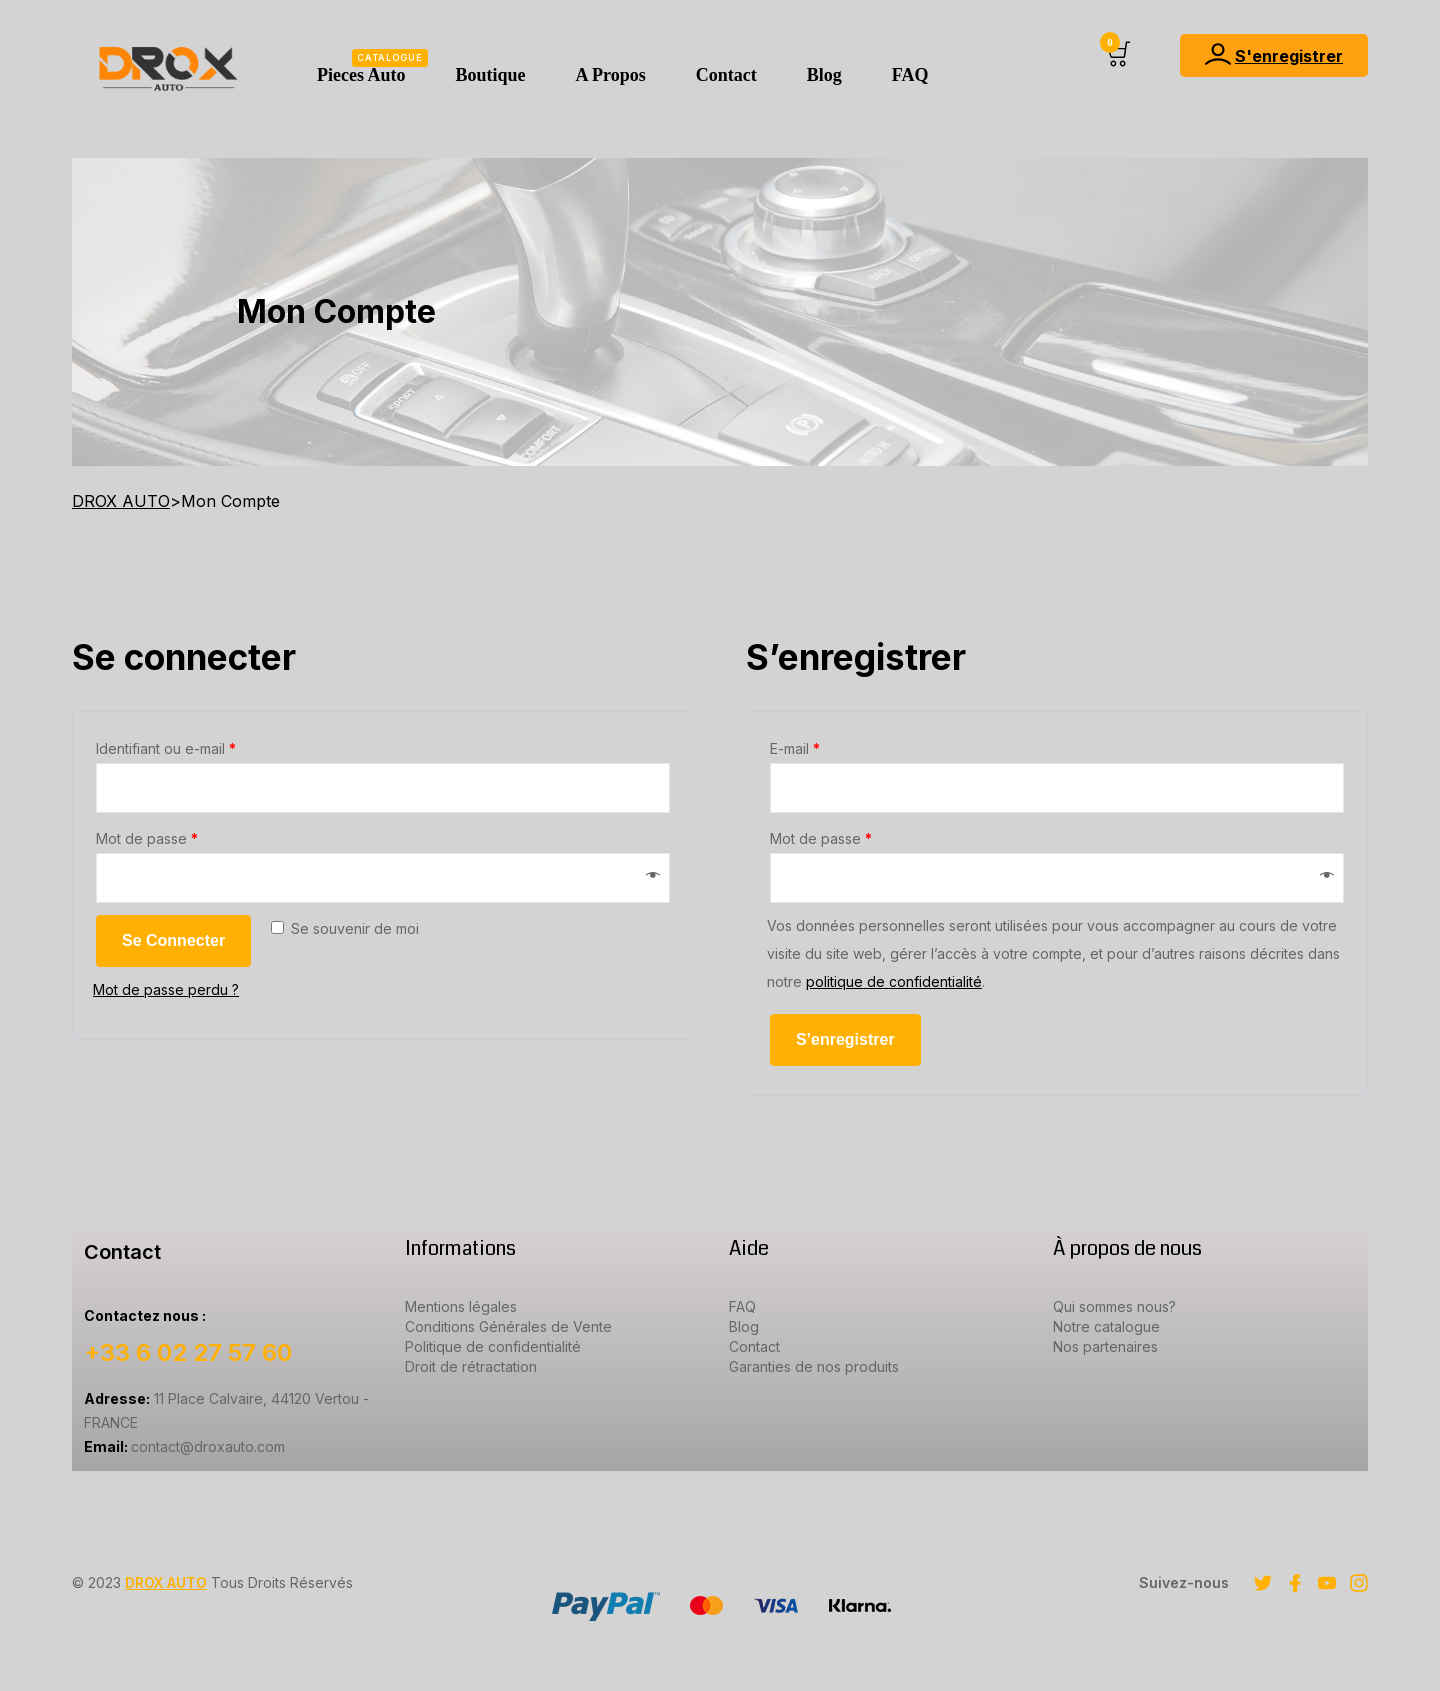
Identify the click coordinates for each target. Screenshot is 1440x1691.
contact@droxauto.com (184, 1446)
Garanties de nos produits (814, 1366)
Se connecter (173, 940)
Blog (824, 75)
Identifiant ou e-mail (166, 748)
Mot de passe (147, 838)
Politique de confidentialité (493, 1346)
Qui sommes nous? (1114, 1306)
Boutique (490, 75)
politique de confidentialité (894, 981)
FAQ (910, 75)
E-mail (795, 748)
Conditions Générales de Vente (508, 1326)
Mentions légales (461, 1306)
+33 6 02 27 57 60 (188, 1352)
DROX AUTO (166, 1582)
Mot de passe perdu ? (166, 989)
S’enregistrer (845, 1039)
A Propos (611, 75)
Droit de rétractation (471, 1366)
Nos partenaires (1105, 1346)
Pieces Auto (372, 67)
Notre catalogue (1106, 1326)
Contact (726, 75)
